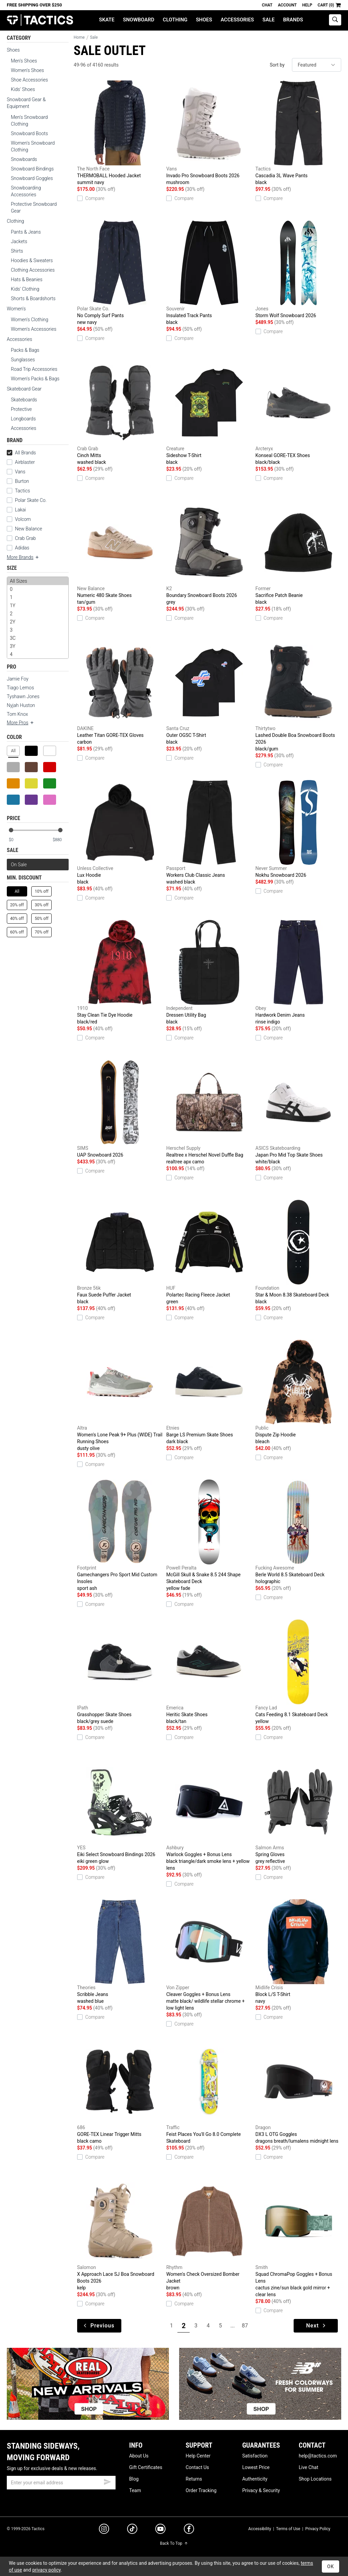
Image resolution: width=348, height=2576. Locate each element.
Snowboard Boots (29, 133)
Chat (267, 5)
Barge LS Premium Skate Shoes (209, 1392)
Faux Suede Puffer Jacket (120, 1252)
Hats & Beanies (26, 279)
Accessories (237, 20)
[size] (38, 618)
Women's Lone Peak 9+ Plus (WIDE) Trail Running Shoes (120, 1396)
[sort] (316, 65)
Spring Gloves (298, 1812)
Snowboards (24, 159)
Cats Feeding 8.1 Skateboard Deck (298, 1672)
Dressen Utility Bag (209, 972)
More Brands (23, 557)
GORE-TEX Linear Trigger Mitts (120, 2091)
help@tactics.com (318, 2456)
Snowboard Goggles (32, 178)
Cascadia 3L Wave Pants (298, 133)
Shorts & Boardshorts (33, 298)
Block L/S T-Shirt (298, 1951)
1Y (37, 605)
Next (316, 2325)
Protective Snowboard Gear (34, 207)
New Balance (28, 528)
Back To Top (174, 2543)
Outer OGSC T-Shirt (209, 692)
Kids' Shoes (23, 89)
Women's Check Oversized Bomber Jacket (209, 2235)
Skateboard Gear (24, 389)
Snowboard (138, 20)
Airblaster (25, 462)
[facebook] (189, 2530)
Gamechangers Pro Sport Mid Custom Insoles (120, 1536)
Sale (268, 20)
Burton (22, 481)
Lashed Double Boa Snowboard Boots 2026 (298, 696)
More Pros (20, 722)
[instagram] (104, 2529)
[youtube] (160, 2530)
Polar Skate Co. (31, 500)
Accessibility (259, 2528)
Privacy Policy (317, 2528)
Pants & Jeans (26, 232)
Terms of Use (288, 2528)
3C (37, 638)
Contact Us (197, 2467)
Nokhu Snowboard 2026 (298, 829)
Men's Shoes (24, 61)
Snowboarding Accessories (26, 191)
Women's (16, 308)
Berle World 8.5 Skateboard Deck (298, 1532)
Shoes (204, 20)
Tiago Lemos (20, 687)
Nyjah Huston (21, 705)
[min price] (16, 840)
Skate (106, 20)
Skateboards (24, 399)
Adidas (22, 547)
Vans (20, 471)
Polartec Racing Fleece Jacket (209, 1252)
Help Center (198, 2456)
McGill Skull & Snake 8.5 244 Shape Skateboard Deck (209, 1536)
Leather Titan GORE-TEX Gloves (120, 692)
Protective (21, 409)
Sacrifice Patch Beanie (298, 552)
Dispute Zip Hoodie (298, 1392)
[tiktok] (132, 2529)
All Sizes (37, 581)
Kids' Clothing (25, 289)
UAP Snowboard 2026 (120, 1109)
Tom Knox (17, 714)
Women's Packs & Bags (35, 378)
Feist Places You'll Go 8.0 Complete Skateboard (209, 2091)
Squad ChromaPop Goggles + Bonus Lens (298, 2238)
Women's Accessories (33, 329)
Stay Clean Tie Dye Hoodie (120, 972)
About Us (139, 2456)
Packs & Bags (25, 350)
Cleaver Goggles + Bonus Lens (209, 1955)
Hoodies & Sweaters (32, 260)
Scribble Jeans (120, 1951)
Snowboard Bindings (32, 168)
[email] (61, 2482)
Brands (293, 20)
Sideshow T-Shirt (209, 413)
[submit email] (107, 2481)
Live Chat (308, 2467)
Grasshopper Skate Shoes (120, 1672)
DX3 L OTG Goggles (298, 2091)
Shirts (17, 251)
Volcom (23, 519)
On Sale (19, 864)
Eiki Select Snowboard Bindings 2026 (120, 1812)
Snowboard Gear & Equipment (26, 103)
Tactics (40, 20)
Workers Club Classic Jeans (209, 832)
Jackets (19, 241)
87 (245, 2325)
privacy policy (46, 2570)
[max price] (60, 840)
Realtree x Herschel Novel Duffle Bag (209, 1112)
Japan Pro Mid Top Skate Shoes (298, 1112)
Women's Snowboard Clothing (33, 146)
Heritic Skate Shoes (209, 1672)
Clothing (175, 20)
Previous (99, 2325)
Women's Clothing (29, 319)
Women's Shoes (27, 70)
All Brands (21, 452)
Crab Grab (25, 538)
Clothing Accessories (33, 270)
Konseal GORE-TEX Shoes (298, 413)
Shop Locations (315, 2479)
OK (330, 2566)
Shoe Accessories (29, 80)
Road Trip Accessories (34, 369)
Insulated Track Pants (209, 273)
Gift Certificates (145, 2467)
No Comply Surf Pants (120, 273)
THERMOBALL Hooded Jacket (120, 133)
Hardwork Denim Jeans (298, 972)
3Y (37, 646)
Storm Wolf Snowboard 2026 (298, 269)
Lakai (20, 509)
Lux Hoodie (120, 832)
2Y (37, 622)
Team (135, 2490)
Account (287, 5)
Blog (134, 2479)
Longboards (23, 418)
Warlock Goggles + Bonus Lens (209, 1815)
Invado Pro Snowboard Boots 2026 (209, 133)
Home (79, 37)
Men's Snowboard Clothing (29, 120)
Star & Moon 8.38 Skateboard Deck (298, 1252)
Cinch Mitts (120, 413)
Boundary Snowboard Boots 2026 (209, 552)
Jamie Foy (18, 679)
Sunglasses (23, 359)
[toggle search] (335, 19)
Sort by (277, 65)
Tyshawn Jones (23, 696)
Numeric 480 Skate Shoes (120, 552)
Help (307, 5)
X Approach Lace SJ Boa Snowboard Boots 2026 (120, 2235)
